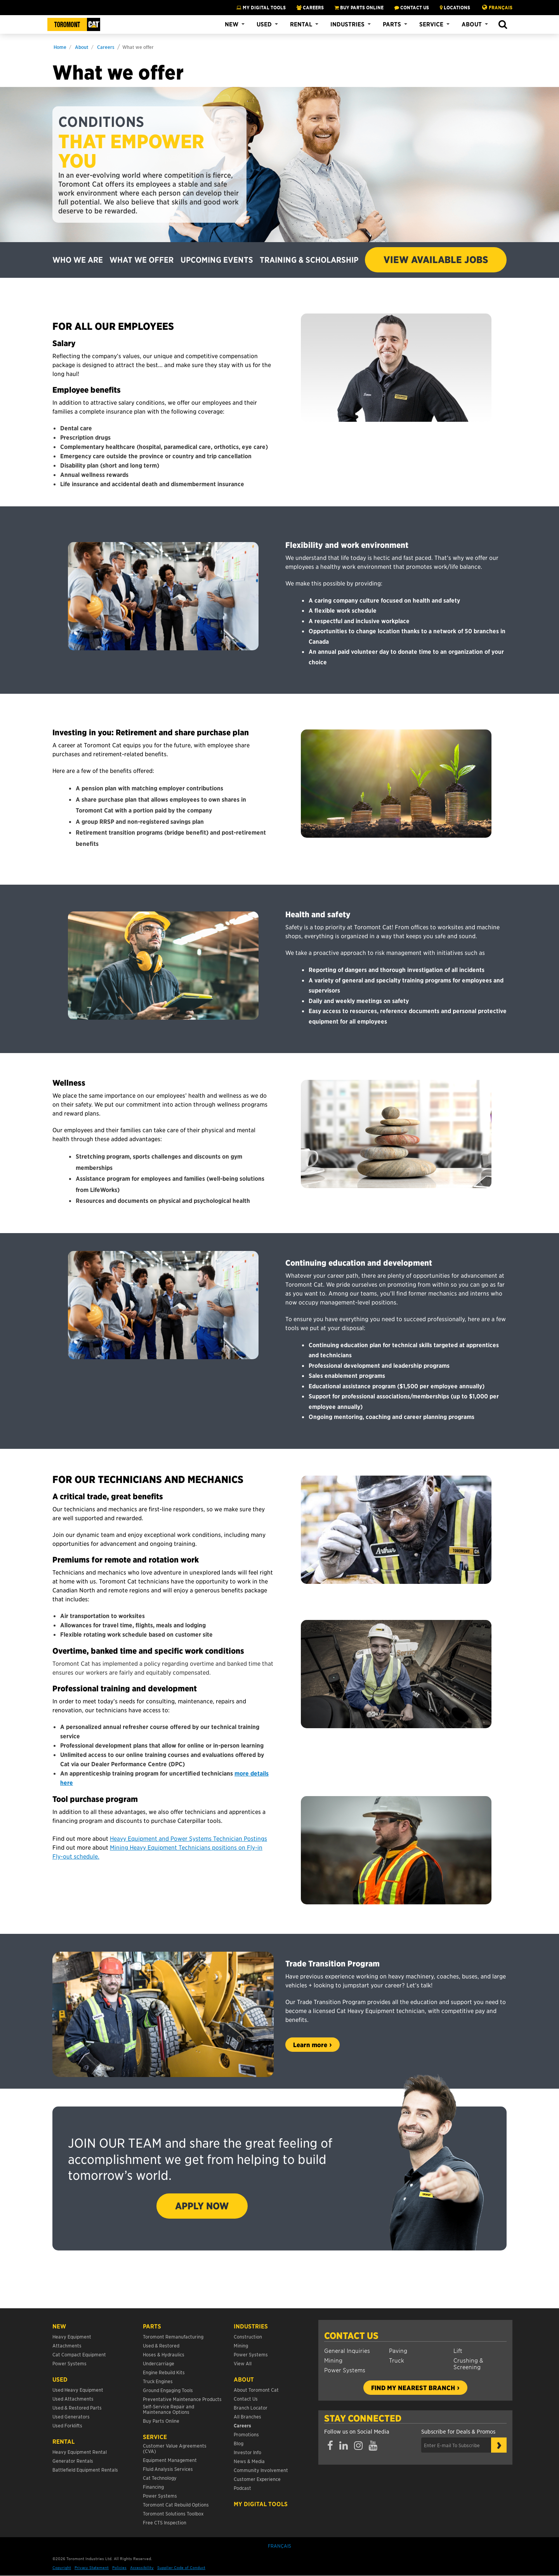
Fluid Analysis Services (168, 2469)
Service (431, 24)
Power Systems (344, 2369)
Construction (248, 2336)
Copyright (61, 2567)
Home (60, 47)
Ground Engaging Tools (168, 2390)
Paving (398, 2350)
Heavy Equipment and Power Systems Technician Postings (188, 1838)
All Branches (247, 2416)
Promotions (246, 2434)
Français (500, 7)
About (472, 24)
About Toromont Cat (256, 2389)
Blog (238, 2443)
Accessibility (142, 2567)
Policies (119, 2567)
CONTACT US (411, 7)
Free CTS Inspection (164, 2522)
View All (243, 2363)
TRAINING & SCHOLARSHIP (309, 260)
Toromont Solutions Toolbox (173, 2513)
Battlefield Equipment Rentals (85, 2469)
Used (264, 24)
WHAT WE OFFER (141, 260)
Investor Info (247, 2452)
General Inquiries (347, 2350)
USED (60, 2379)
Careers (106, 47)
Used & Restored (161, 2345)
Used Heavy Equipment (77, 2389)
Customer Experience (257, 2479)
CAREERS (310, 7)
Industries (347, 24)
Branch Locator (250, 2407)
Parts (392, 24)
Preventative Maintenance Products (182, 2399)
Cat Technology (160, 2478)
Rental (301, 24)
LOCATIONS (455, 7)
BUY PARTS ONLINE (359, 7)
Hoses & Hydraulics (163, 2354)
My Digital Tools (261, 7)
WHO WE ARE (77, 260)
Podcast (242, 2488)
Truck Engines (158, 2381)
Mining (333, 2360)
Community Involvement (261, 2470)
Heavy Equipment (71, 2336)
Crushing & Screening (468, 2363)
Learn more (310, 2044)
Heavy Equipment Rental (79, 2452)
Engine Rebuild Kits (164, 2372)
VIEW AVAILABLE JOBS (436, 259)
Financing (153, 2486)
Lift (457, 2350)
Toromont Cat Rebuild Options (176, 2504)
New (231, 24)
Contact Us (351, 2335)
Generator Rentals (72, 2460)
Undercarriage (158, 2363)
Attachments (67, 2345)
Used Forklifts (67, 2425)
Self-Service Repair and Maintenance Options (168, 2409)
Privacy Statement (92, 2567)
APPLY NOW (202, 2205)
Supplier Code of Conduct (181, 2567)
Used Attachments (73, 2398)
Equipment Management (170, 2460)
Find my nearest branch (413, 2387)
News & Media (249, 2461)
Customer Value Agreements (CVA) (175, 2448)
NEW (59, 2326)
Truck (396, 2360)
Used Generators (71, 2416)
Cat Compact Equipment (79, 2354)
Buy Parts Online (161, 2421)
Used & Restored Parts (77, 2407)
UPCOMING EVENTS (217, 260)
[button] (502, 24)
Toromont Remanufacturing (173, 2336)
